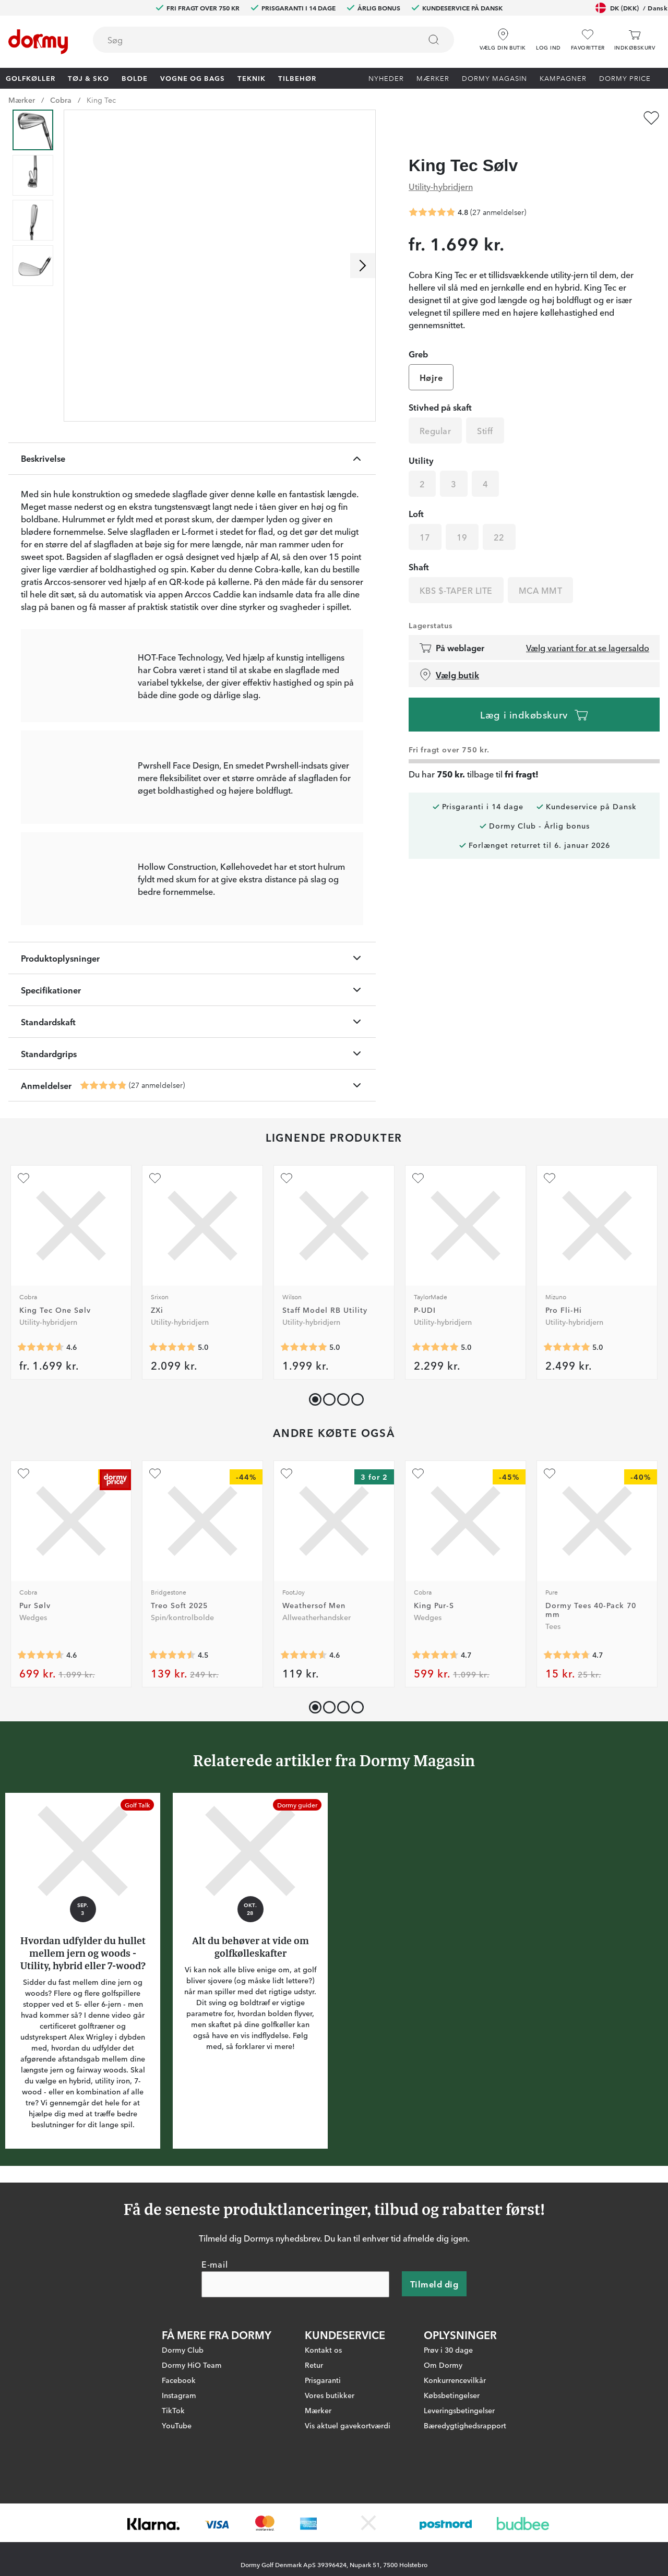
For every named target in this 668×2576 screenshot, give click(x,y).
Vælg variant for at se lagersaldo (587, 631)
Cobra (60, 99)
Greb (418, 337)
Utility (421, 443)
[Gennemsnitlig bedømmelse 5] (172, 1444)
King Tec (101, 99)
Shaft (419, 550)
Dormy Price (625, 77)
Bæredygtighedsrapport (465, 2505)
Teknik (251, 77)
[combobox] (273, 40)
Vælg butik (449, 658)
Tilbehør (297, 77)
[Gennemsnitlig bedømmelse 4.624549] (40, 1752)
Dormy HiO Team (192, 2445)
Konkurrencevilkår (455, 2460)
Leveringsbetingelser (459, 2490)
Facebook (179, 2460)
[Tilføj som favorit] (651, 118)
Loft (416, 496)
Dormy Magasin (494, 77)
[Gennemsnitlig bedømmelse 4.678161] (435, 1752)
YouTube (177, 2505)
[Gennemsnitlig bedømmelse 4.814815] (103, 1182)
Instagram (179, 2475)
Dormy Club (183, 2430)
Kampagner (563, 77)
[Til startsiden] (38, 41)
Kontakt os (323, 2430)
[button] (548, 36)
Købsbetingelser (452, 2475)
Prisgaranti (323, 2460)
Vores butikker (329, 2475)
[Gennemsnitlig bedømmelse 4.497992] (172, 1752)
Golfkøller (30, 77)
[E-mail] (295, 2365)
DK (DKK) (631, 8)
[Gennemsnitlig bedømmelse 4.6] (40, 1444)
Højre (431, 360)
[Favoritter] (587, 40)
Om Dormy (443, 2445)
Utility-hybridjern (441, 169)
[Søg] (434, 40)
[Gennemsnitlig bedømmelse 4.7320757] (566, 1752)
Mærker (432, 77)
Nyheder (386, 77)
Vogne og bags (192, 77)
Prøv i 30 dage (448, 2430)
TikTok (173, 2490)
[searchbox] (249, 39)
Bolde (135, 77)
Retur (314, 2445)
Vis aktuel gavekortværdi (347, 2505)
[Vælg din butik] (503, 36)
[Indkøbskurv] (634, 40)
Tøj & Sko (88, 77)
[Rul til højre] (362, 265)
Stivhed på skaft (440, 390)
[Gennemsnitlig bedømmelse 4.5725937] (303, 1752)
